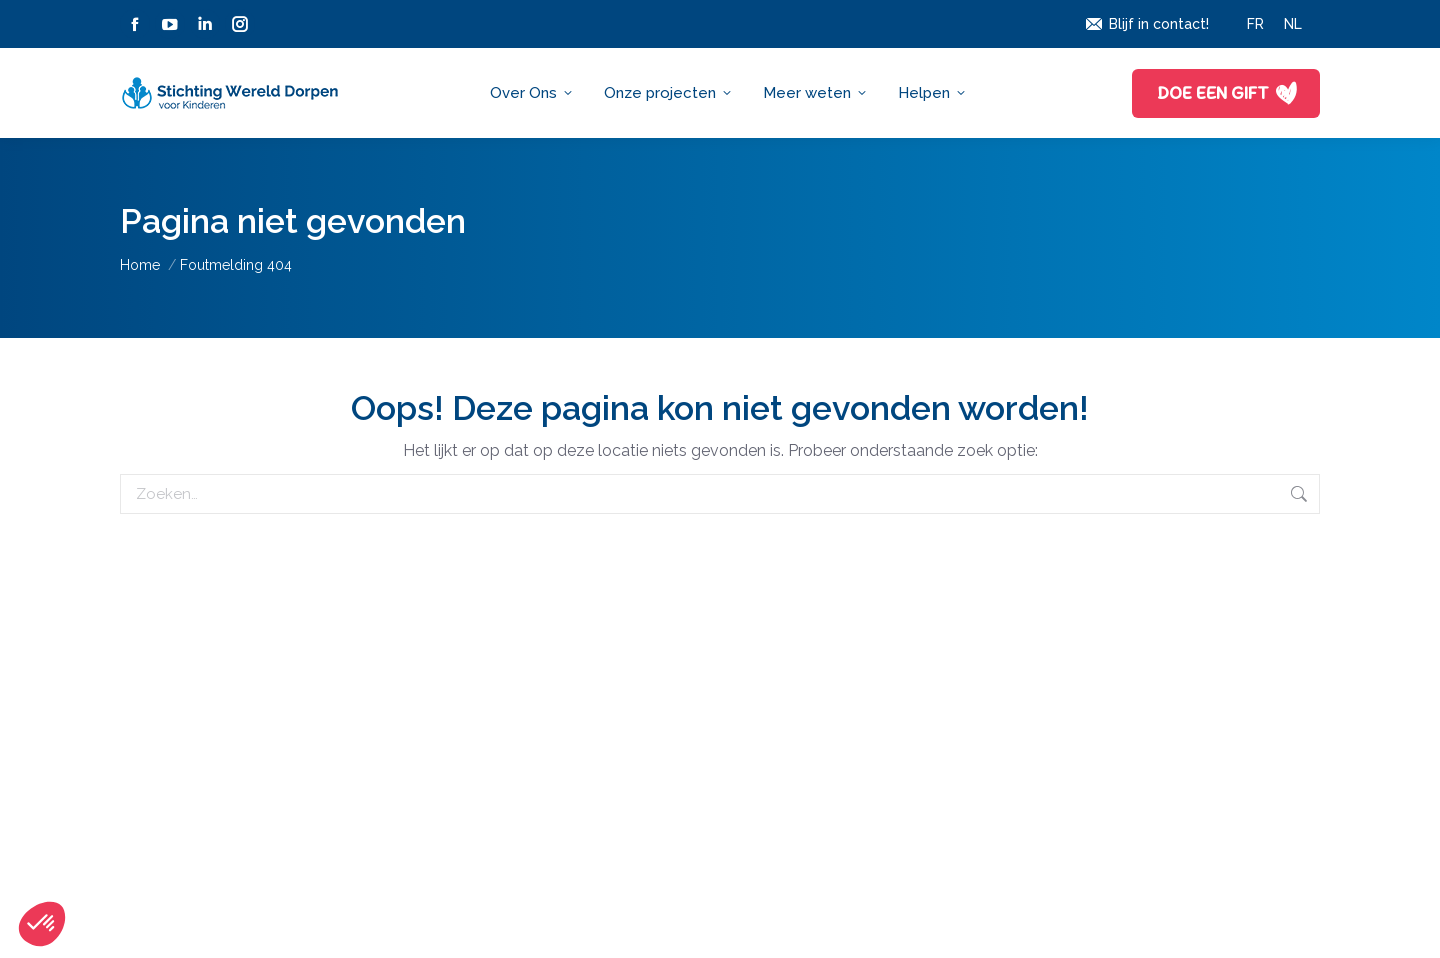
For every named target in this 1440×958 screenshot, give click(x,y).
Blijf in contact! (1146, 24)
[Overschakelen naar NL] (1293, 24)
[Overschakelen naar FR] (1255, 24)
